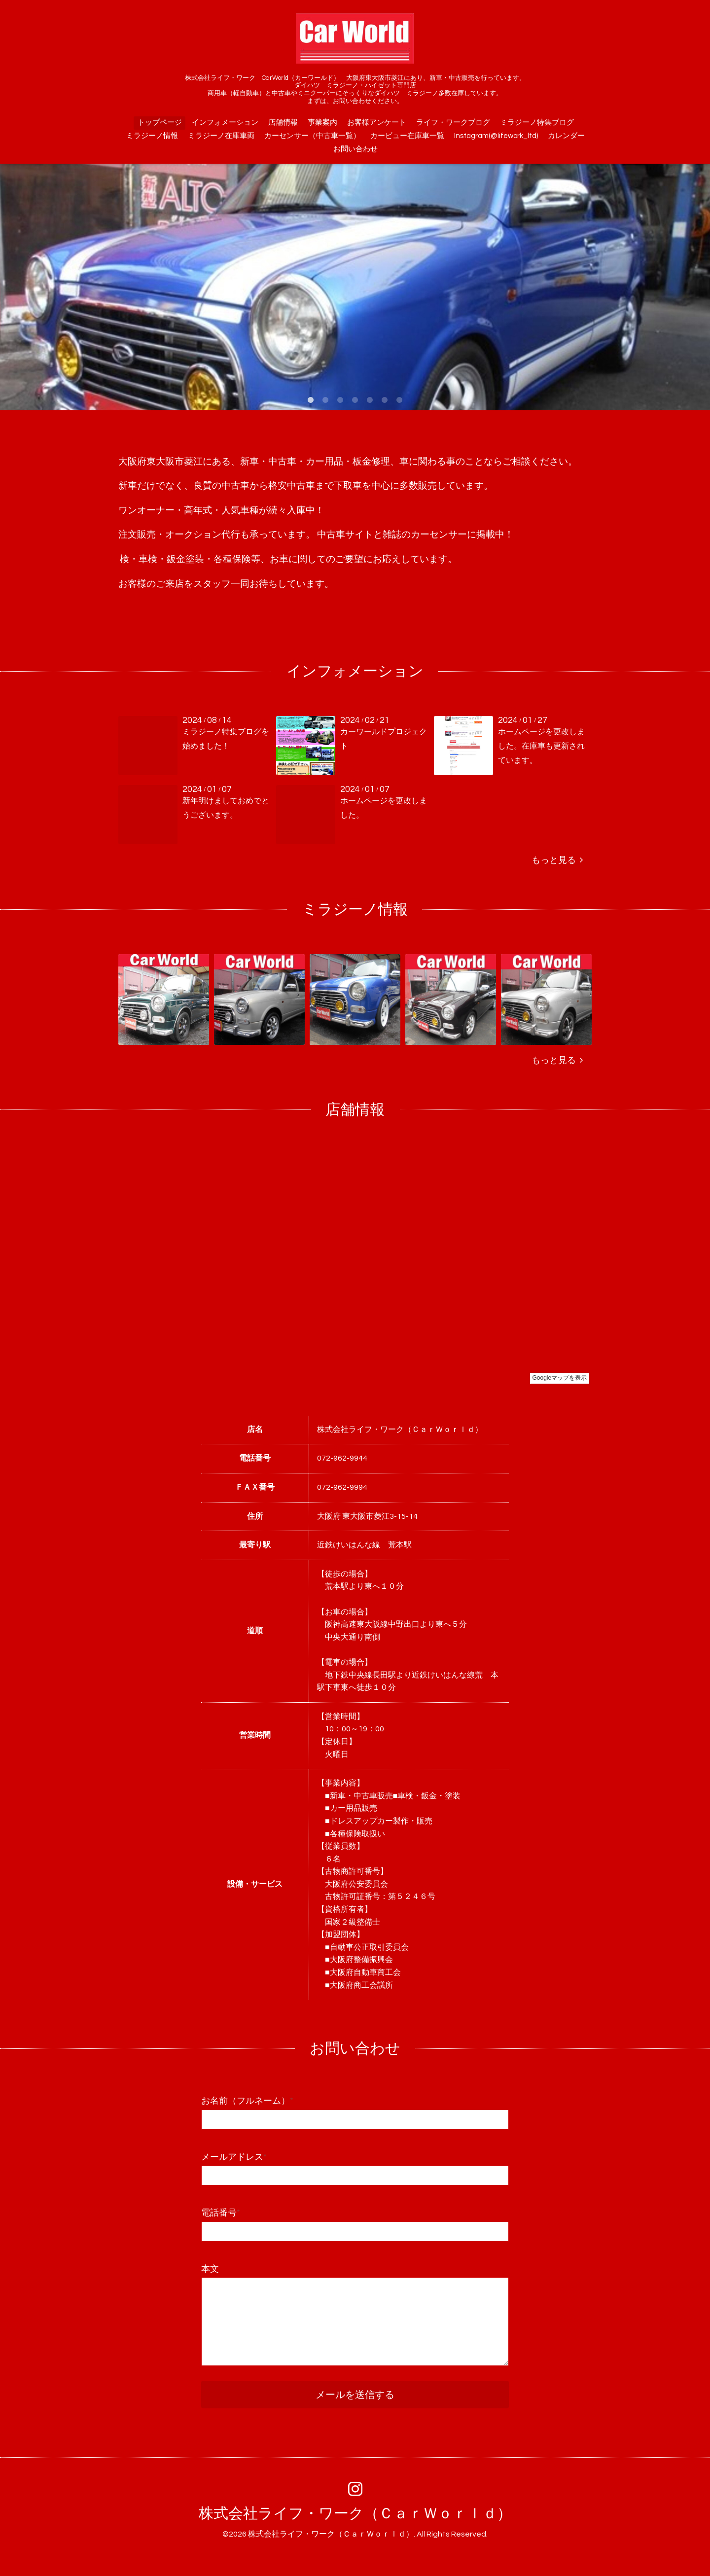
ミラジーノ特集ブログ (537, 122)
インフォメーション (225, 122)
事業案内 (322, 122)
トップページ (160, 122)
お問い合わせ (355, 149)
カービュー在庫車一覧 (407, 136)
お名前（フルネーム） (247, 2101)
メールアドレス (234, 2157)
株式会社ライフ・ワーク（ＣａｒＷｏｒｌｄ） (355, 2513)
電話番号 (220, 2213)
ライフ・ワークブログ (453, 122)
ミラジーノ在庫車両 (221, 136)
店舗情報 (283, 122)
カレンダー (566, 136)
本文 (210, 2269)
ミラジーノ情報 (152, 136)
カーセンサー (439, 534)
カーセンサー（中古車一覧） (312, 136)
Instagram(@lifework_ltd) (496, 136)
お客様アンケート (376, 122)
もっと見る (557, 860)
